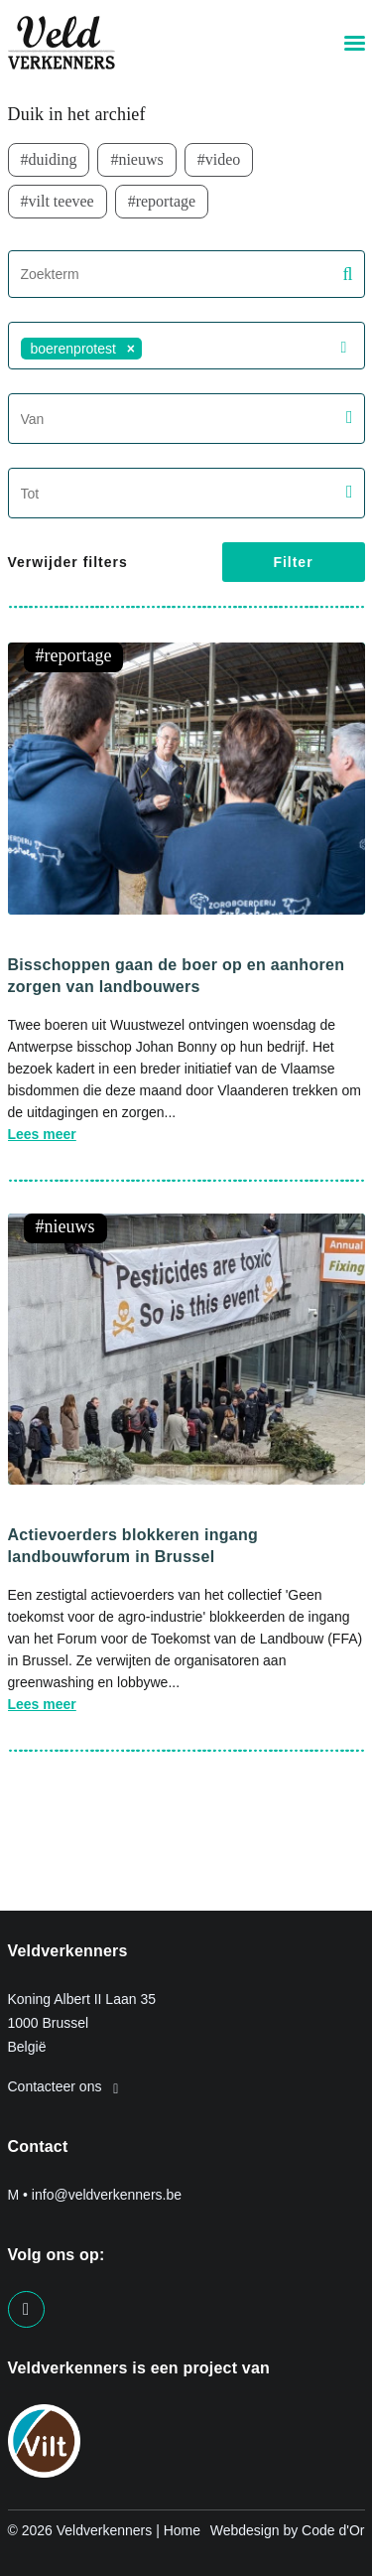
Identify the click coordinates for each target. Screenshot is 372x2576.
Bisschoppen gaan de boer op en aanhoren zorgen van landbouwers (176, 975)
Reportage (165, 201)
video (223, 159)
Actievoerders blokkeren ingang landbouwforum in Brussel (133, 1545)
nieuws (140, 159)
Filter (292, 562)
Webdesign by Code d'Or (287, 2530)
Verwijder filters (68, 562)
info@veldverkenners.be (107, 2195)
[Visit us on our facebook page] (26, 2309)
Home (182, 2530)
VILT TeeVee (61, 201)
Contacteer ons (63, 2086)
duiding (53, 159)
